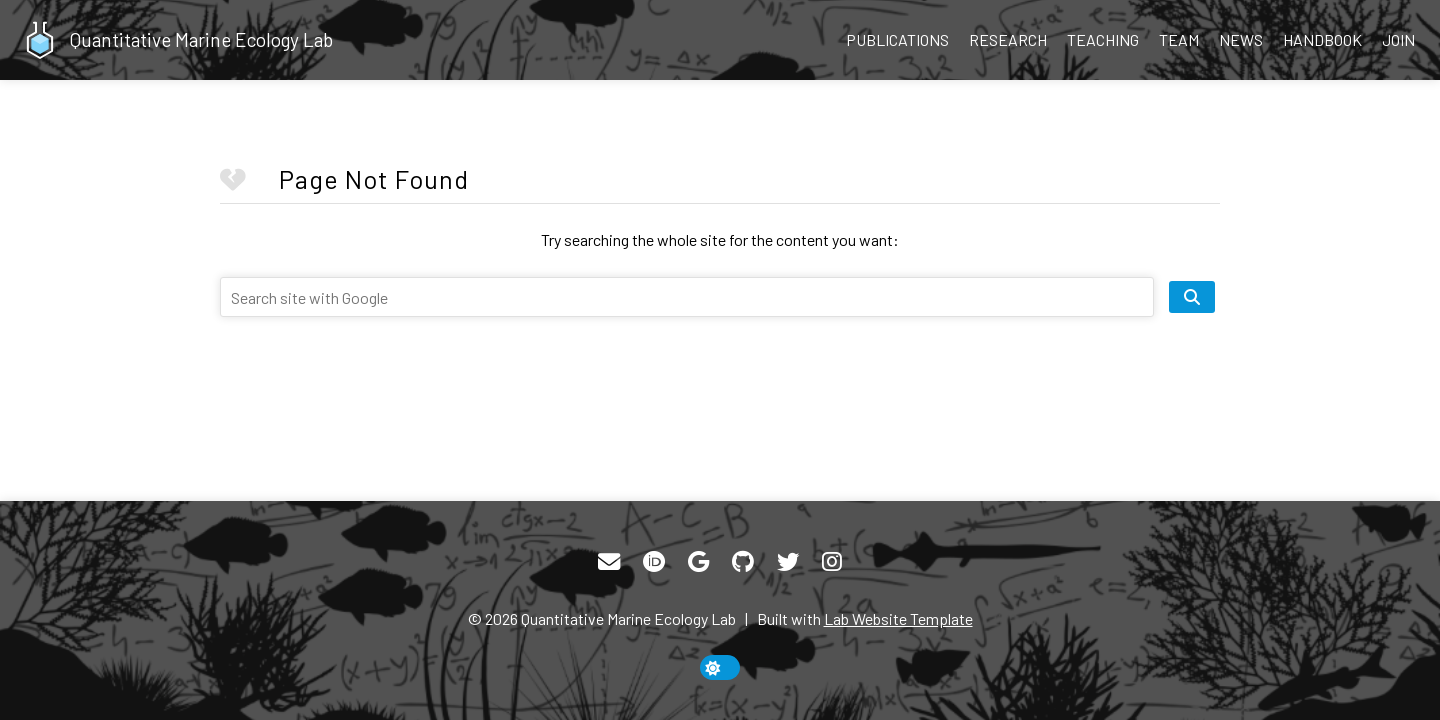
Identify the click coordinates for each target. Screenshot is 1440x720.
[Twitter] (788, 562)
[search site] (1192, 297)
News (1241, 39)
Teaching (1103, 39)
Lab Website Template (898, 618)
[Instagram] (832, 562)
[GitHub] (743, 562)
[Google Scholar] (698, 562)
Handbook (1322, 39)
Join (1398, 39)
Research (1008, 39)
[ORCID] (654, 562)
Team (1179, 39)
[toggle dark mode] (720, 667)
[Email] (609, 562)
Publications (897, 39)
